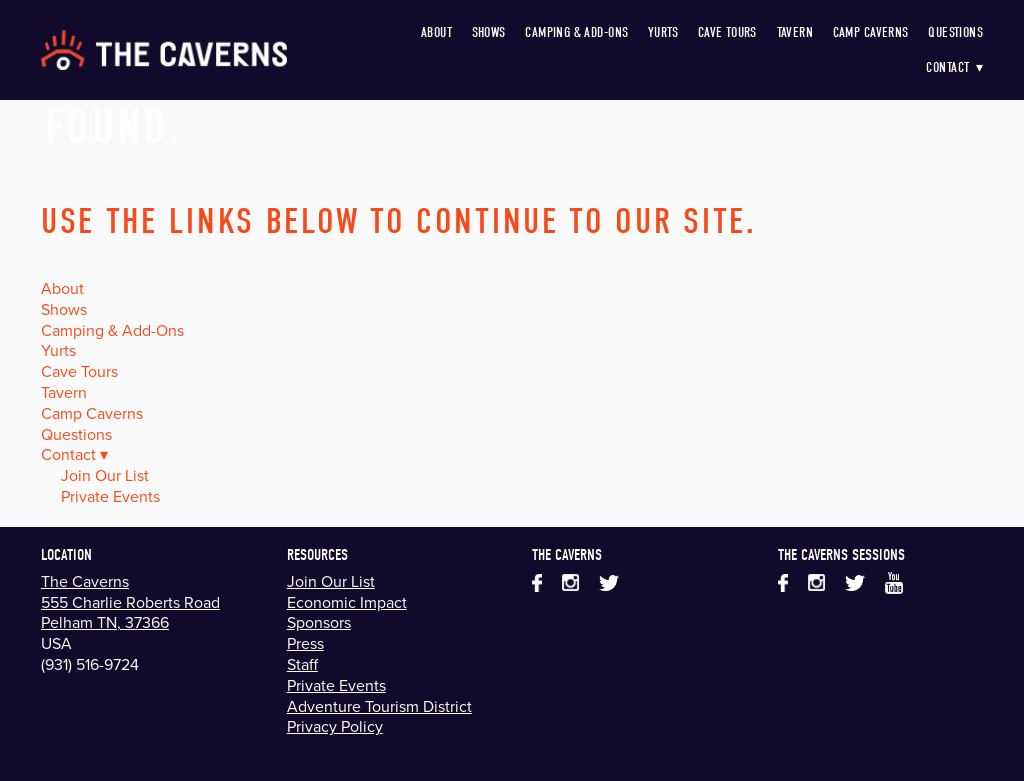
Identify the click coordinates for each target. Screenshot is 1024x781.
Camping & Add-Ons (576, 32)
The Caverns (85, 581)
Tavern (795, 32)
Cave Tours (727, 32)
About (436, 32)
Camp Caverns (871, 32)
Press (305, 643)
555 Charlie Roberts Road (130, 602)
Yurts (663, 32)
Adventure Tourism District (379, 706)
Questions (955, 32)
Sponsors (319, 622)
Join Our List (105, 475)
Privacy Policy (335, 726)
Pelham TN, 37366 (105, 622)
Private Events (110, 496)
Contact (954, 67)
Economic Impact (347, 602)
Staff (302, 664)
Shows (489, 32)
